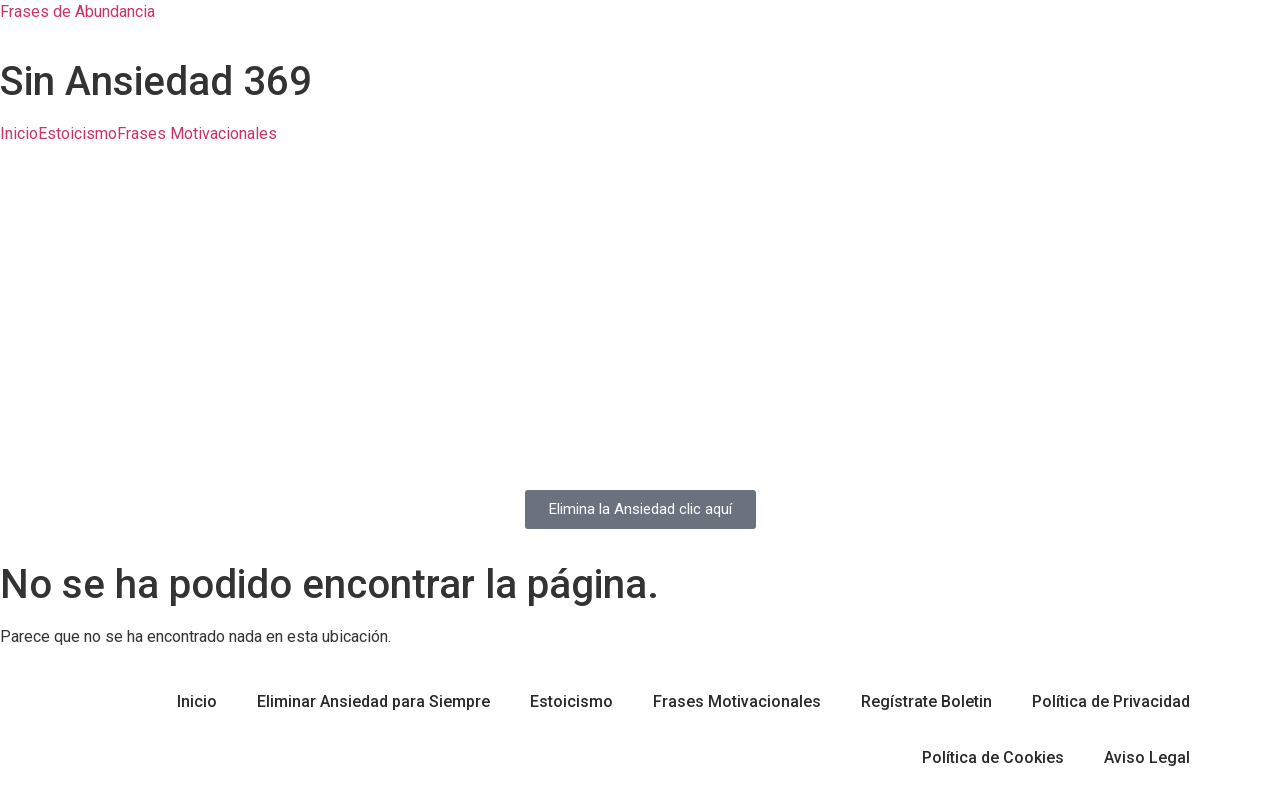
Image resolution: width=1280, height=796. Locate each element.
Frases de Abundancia (77, 11)
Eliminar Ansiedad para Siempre (373, 701)
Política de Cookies (993, 757)
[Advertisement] (640, 316)
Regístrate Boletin (926, 701)
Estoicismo (77, 134)
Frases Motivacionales (197, 134)
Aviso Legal (1147, 757)
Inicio (19, 134)
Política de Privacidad (1111, 701)
